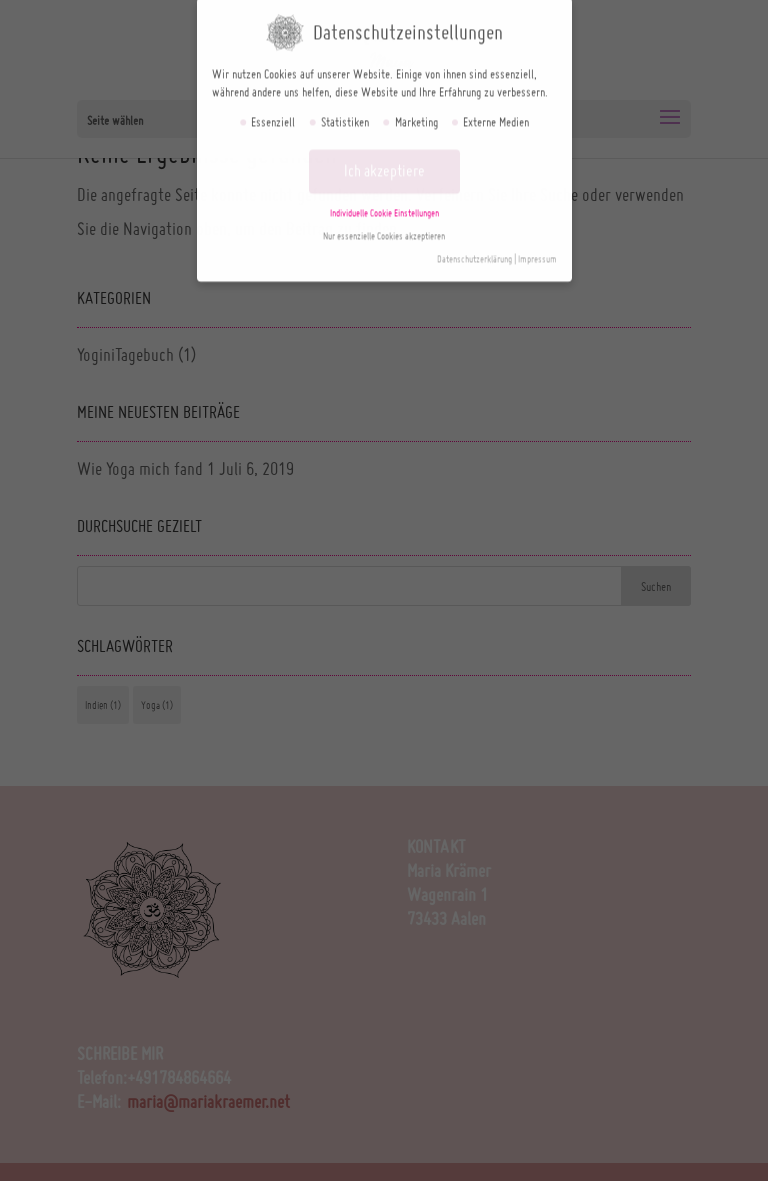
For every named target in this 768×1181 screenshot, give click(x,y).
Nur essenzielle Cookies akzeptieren (384, 230)
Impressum (537, 253)
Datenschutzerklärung (474, 253)
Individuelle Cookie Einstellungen (384, 207)
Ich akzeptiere (384, 165)
